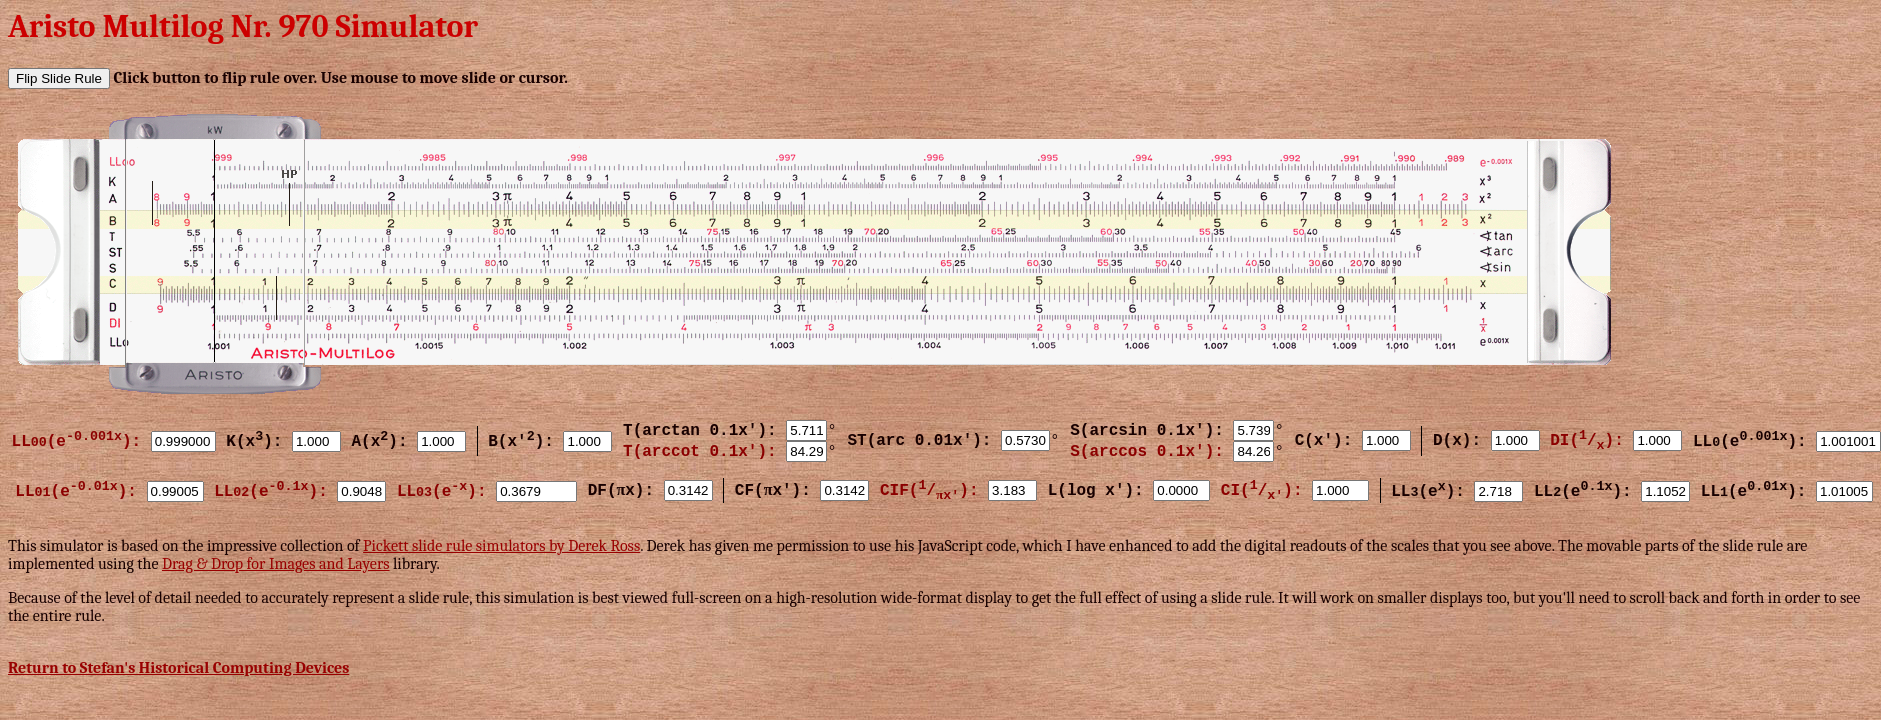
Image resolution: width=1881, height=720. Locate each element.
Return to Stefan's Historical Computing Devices (178, 668)
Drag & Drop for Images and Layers (276, 564)
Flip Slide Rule (59, 78)
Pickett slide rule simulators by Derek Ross (501, 546)
